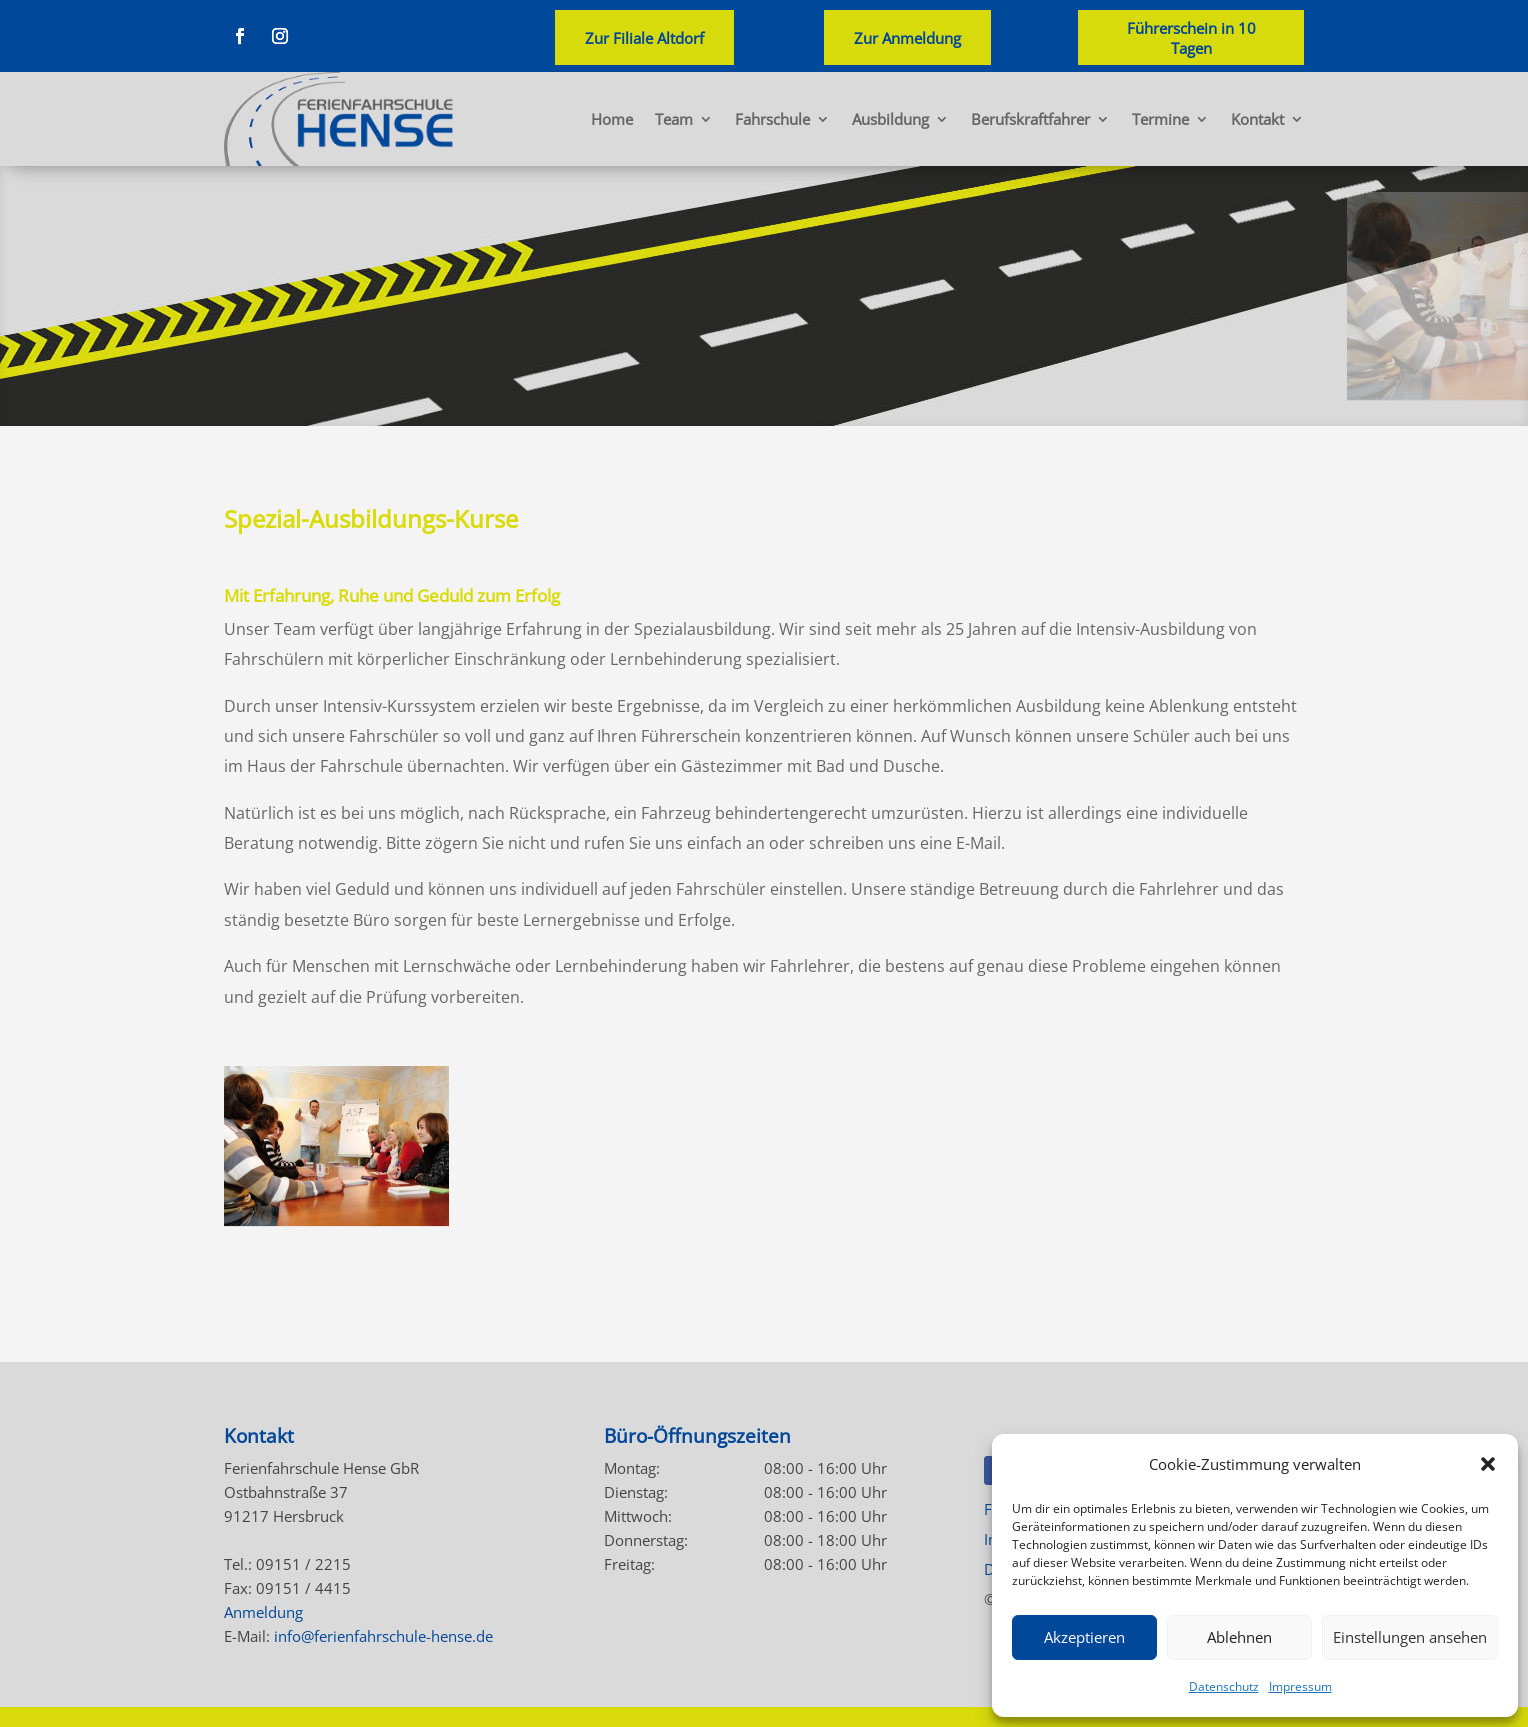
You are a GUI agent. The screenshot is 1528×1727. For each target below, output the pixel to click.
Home (612, 119)
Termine (1160, 119)
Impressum (1300, 1686)
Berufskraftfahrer (1030, 119)
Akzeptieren (1084, 1637)
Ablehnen (1239, 1637)
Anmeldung (263, 1612)
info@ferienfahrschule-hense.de (383, 1636)
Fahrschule (772, 119)
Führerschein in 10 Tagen (1191, 38)
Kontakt (1257, 119)
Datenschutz (1224, 1686)
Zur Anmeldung (907, 38)
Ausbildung (890, 119)
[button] (1488, 1464)
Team (674, 119)
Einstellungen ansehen (1410, 1637)
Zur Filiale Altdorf (644, 38)
